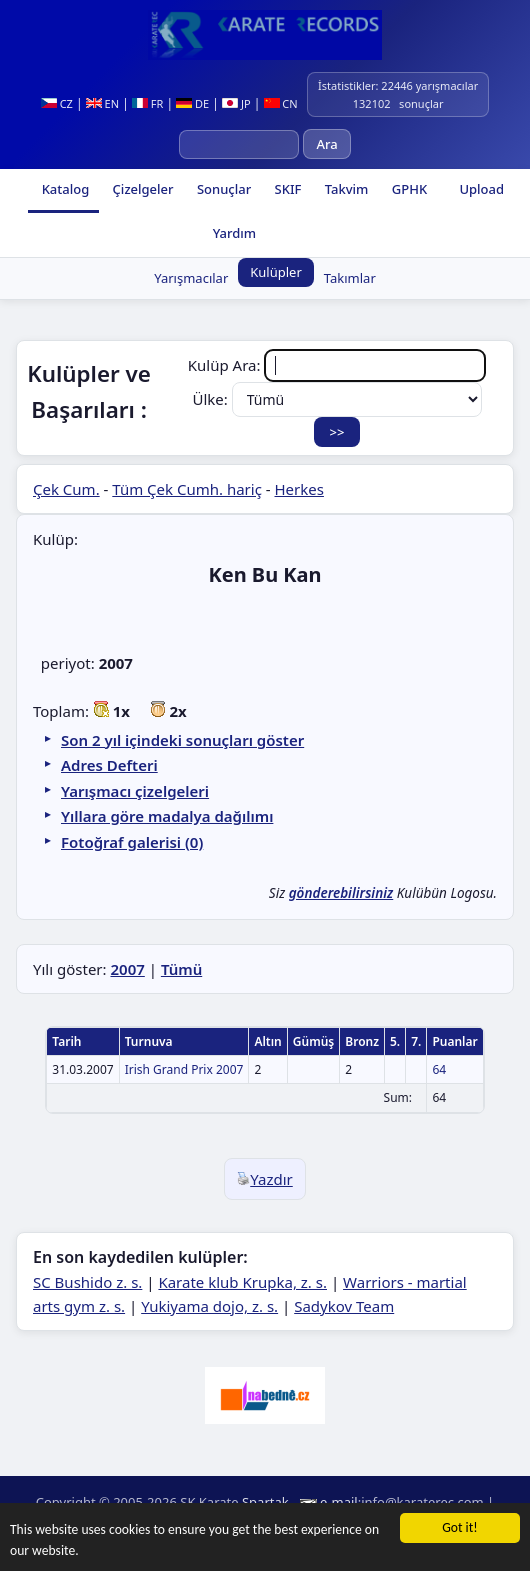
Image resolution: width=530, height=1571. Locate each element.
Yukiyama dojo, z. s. (209, 1306)
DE (192, 103)
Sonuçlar (223, 189)
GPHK (407, 189)
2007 (127, 969)
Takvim (344, 189)
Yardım (232, 233)
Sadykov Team (344, 1306)
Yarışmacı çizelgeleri (135, 791)
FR (147, 103)
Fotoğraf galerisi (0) (132, 842)
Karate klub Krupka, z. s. (242, 1282)
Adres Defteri (109, 765)
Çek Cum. (66, 489)
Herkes (299, 489)
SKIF (286, 189)
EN (102, 103)
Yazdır (265, 1179)
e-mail (339, 1502)
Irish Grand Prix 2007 (184, 1069)
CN (281, 103)
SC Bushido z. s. (87, 1282)
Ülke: (336, 399)
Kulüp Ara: (337, 365)
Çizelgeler (141, 189)
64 (439, 1069)
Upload (481, 189)
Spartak (265, 1502)
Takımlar (350, 278)
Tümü (181, 969)
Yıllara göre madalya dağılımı (167, 816)
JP (236, 103)
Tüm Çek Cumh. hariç (187, 489)
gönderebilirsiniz (341, 893)
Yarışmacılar (191, 278)
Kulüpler (276, 272)
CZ (57, 103)
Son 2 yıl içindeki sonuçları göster (182, 740)
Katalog (63, 189)
